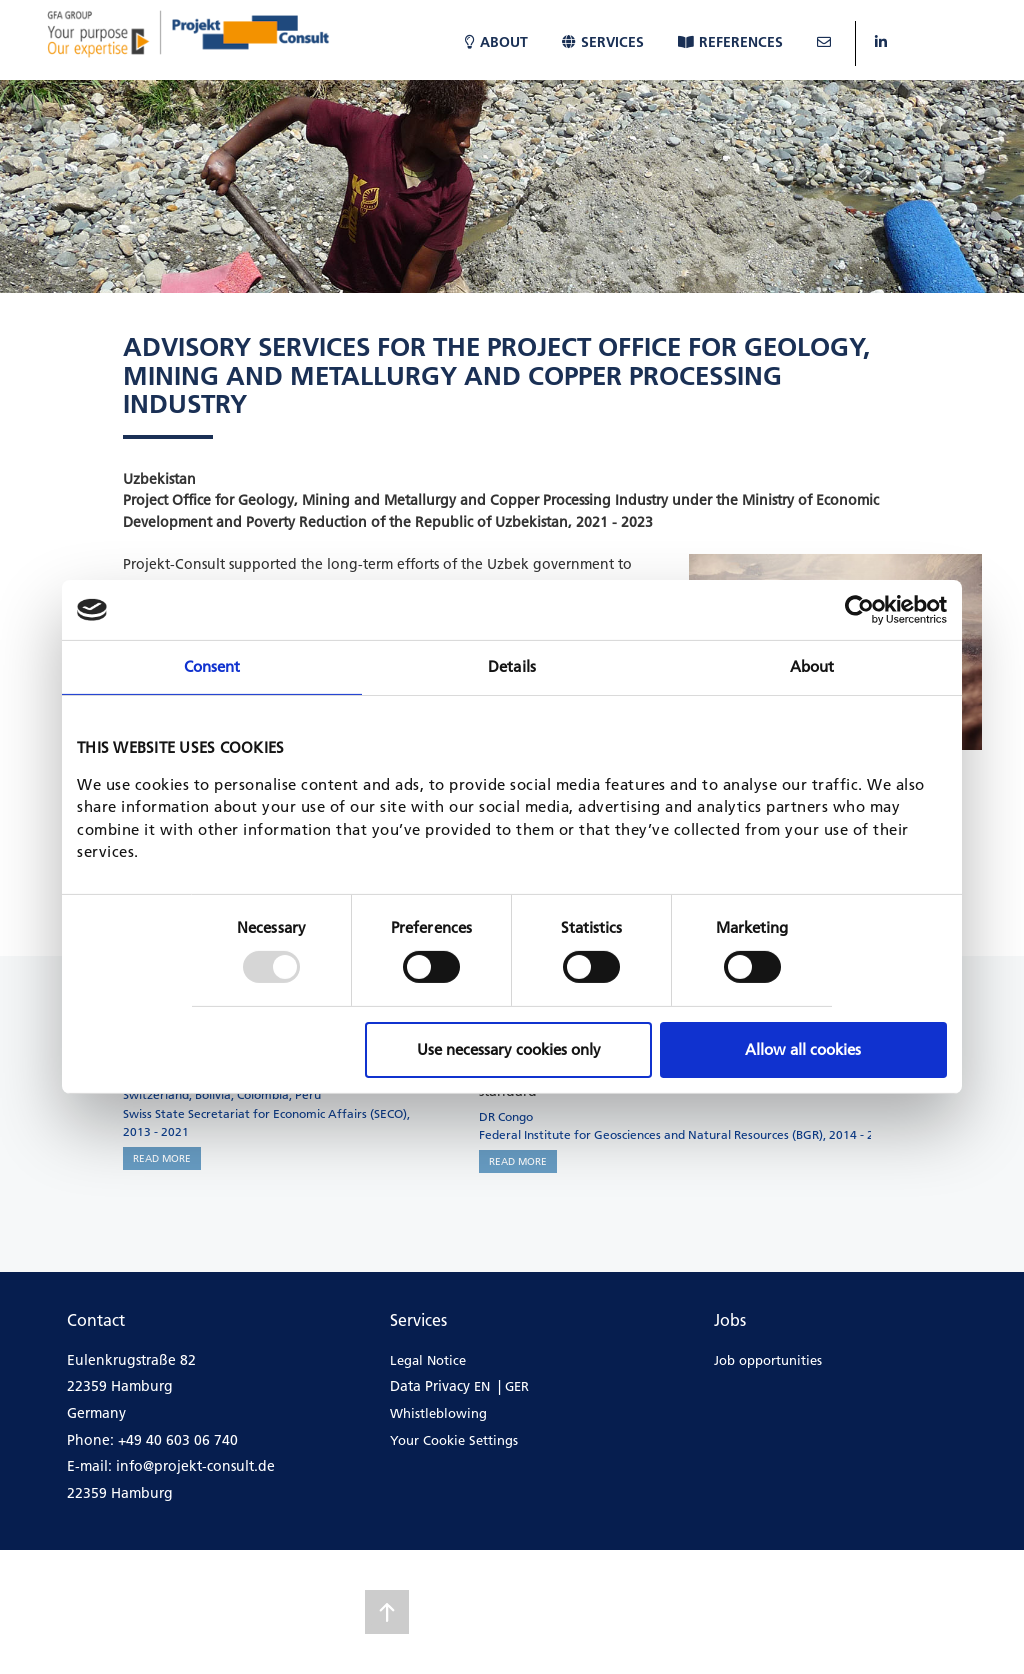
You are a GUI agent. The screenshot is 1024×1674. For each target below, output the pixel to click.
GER (517, 1386)
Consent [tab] (212, 666)
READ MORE (162, 1158)
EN (482, 1386)
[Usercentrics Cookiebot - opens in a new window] (859, 610)
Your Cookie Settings (454, 1440)
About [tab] (812, 666)
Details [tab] (512, 666)
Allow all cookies (803, 1049)
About (496, 42)
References (730, 42)
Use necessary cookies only (509, 1049)
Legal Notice (428, 1360)
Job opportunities (768, 1360)
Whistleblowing (438, 1413)
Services (603, 42)
